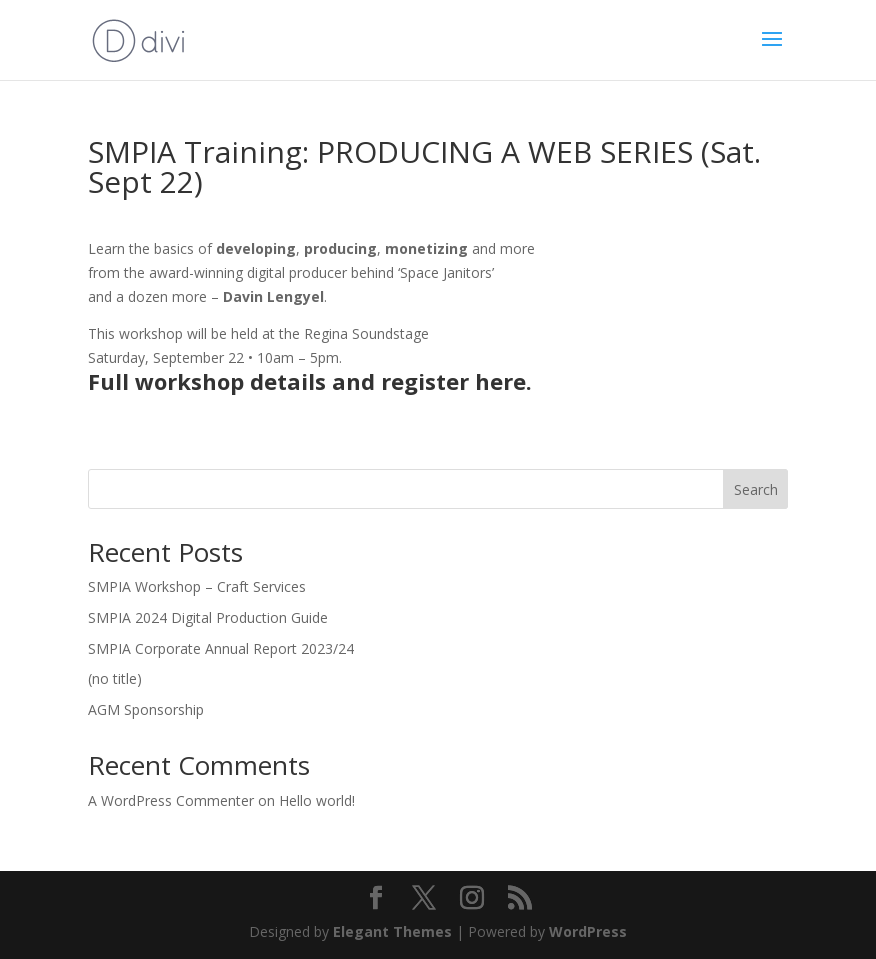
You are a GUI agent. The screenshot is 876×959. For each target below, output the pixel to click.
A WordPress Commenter (171, 800)
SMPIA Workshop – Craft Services (197, 586)
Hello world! (317, 800)
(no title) (115, 678)
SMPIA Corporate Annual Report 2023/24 (221, 648)
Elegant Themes (392, 931)
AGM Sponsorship (146, 709)
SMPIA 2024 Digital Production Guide (208, 617)
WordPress (588, 931)
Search (756, 489)
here (500, 381)
